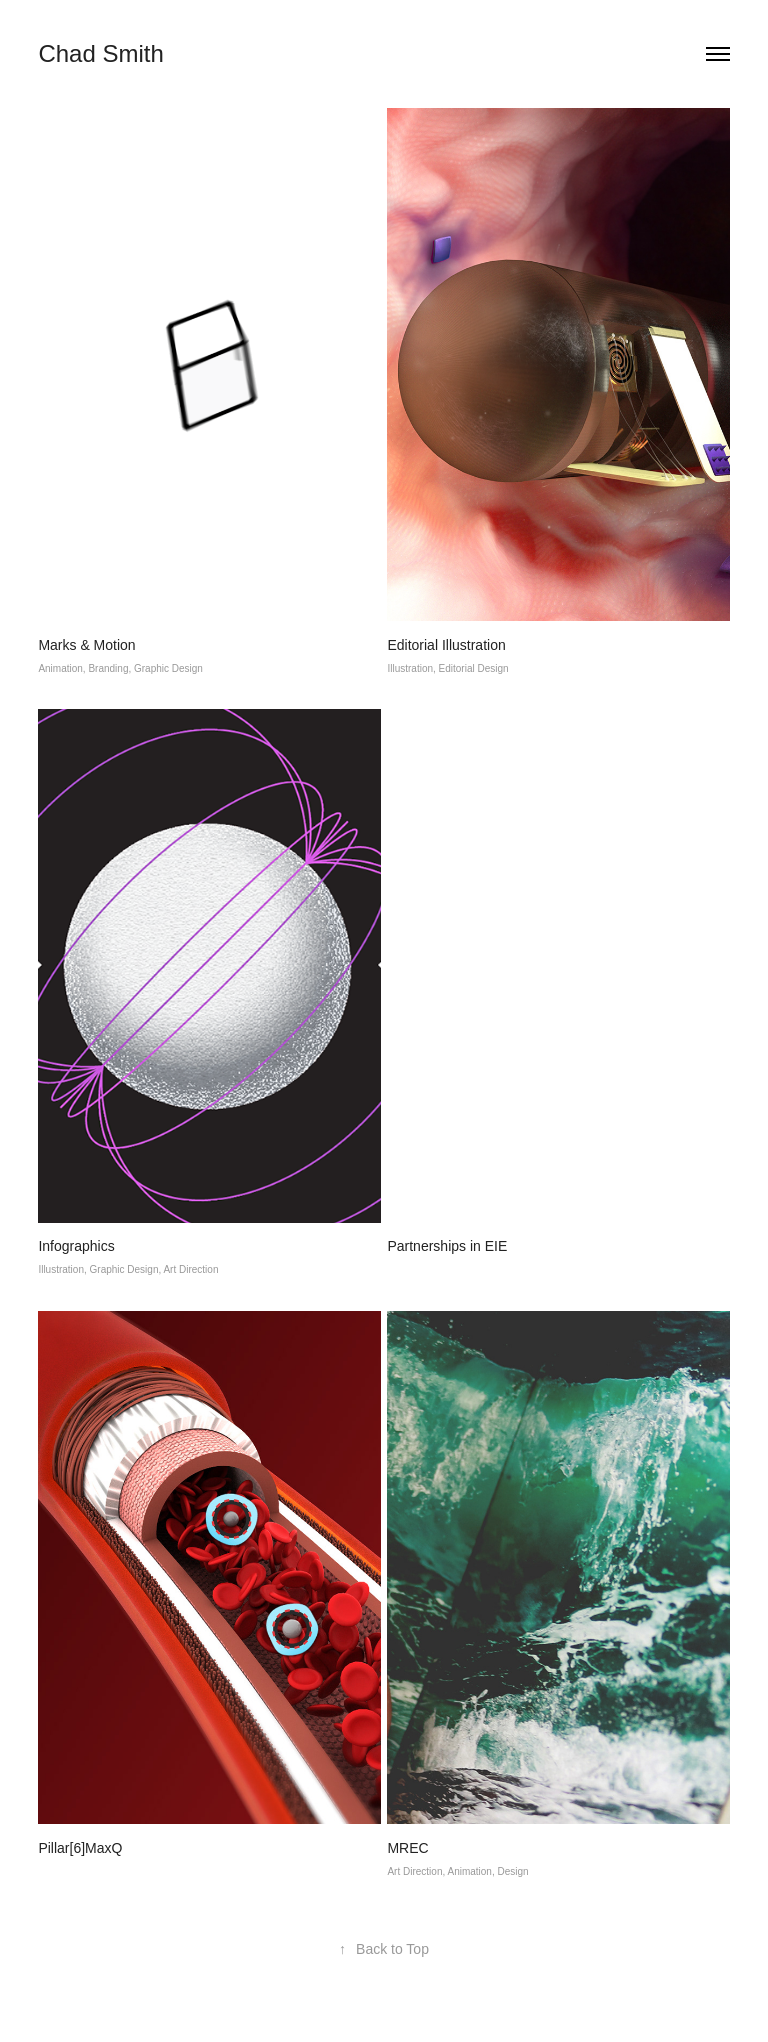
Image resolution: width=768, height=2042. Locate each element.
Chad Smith (100, 53)
